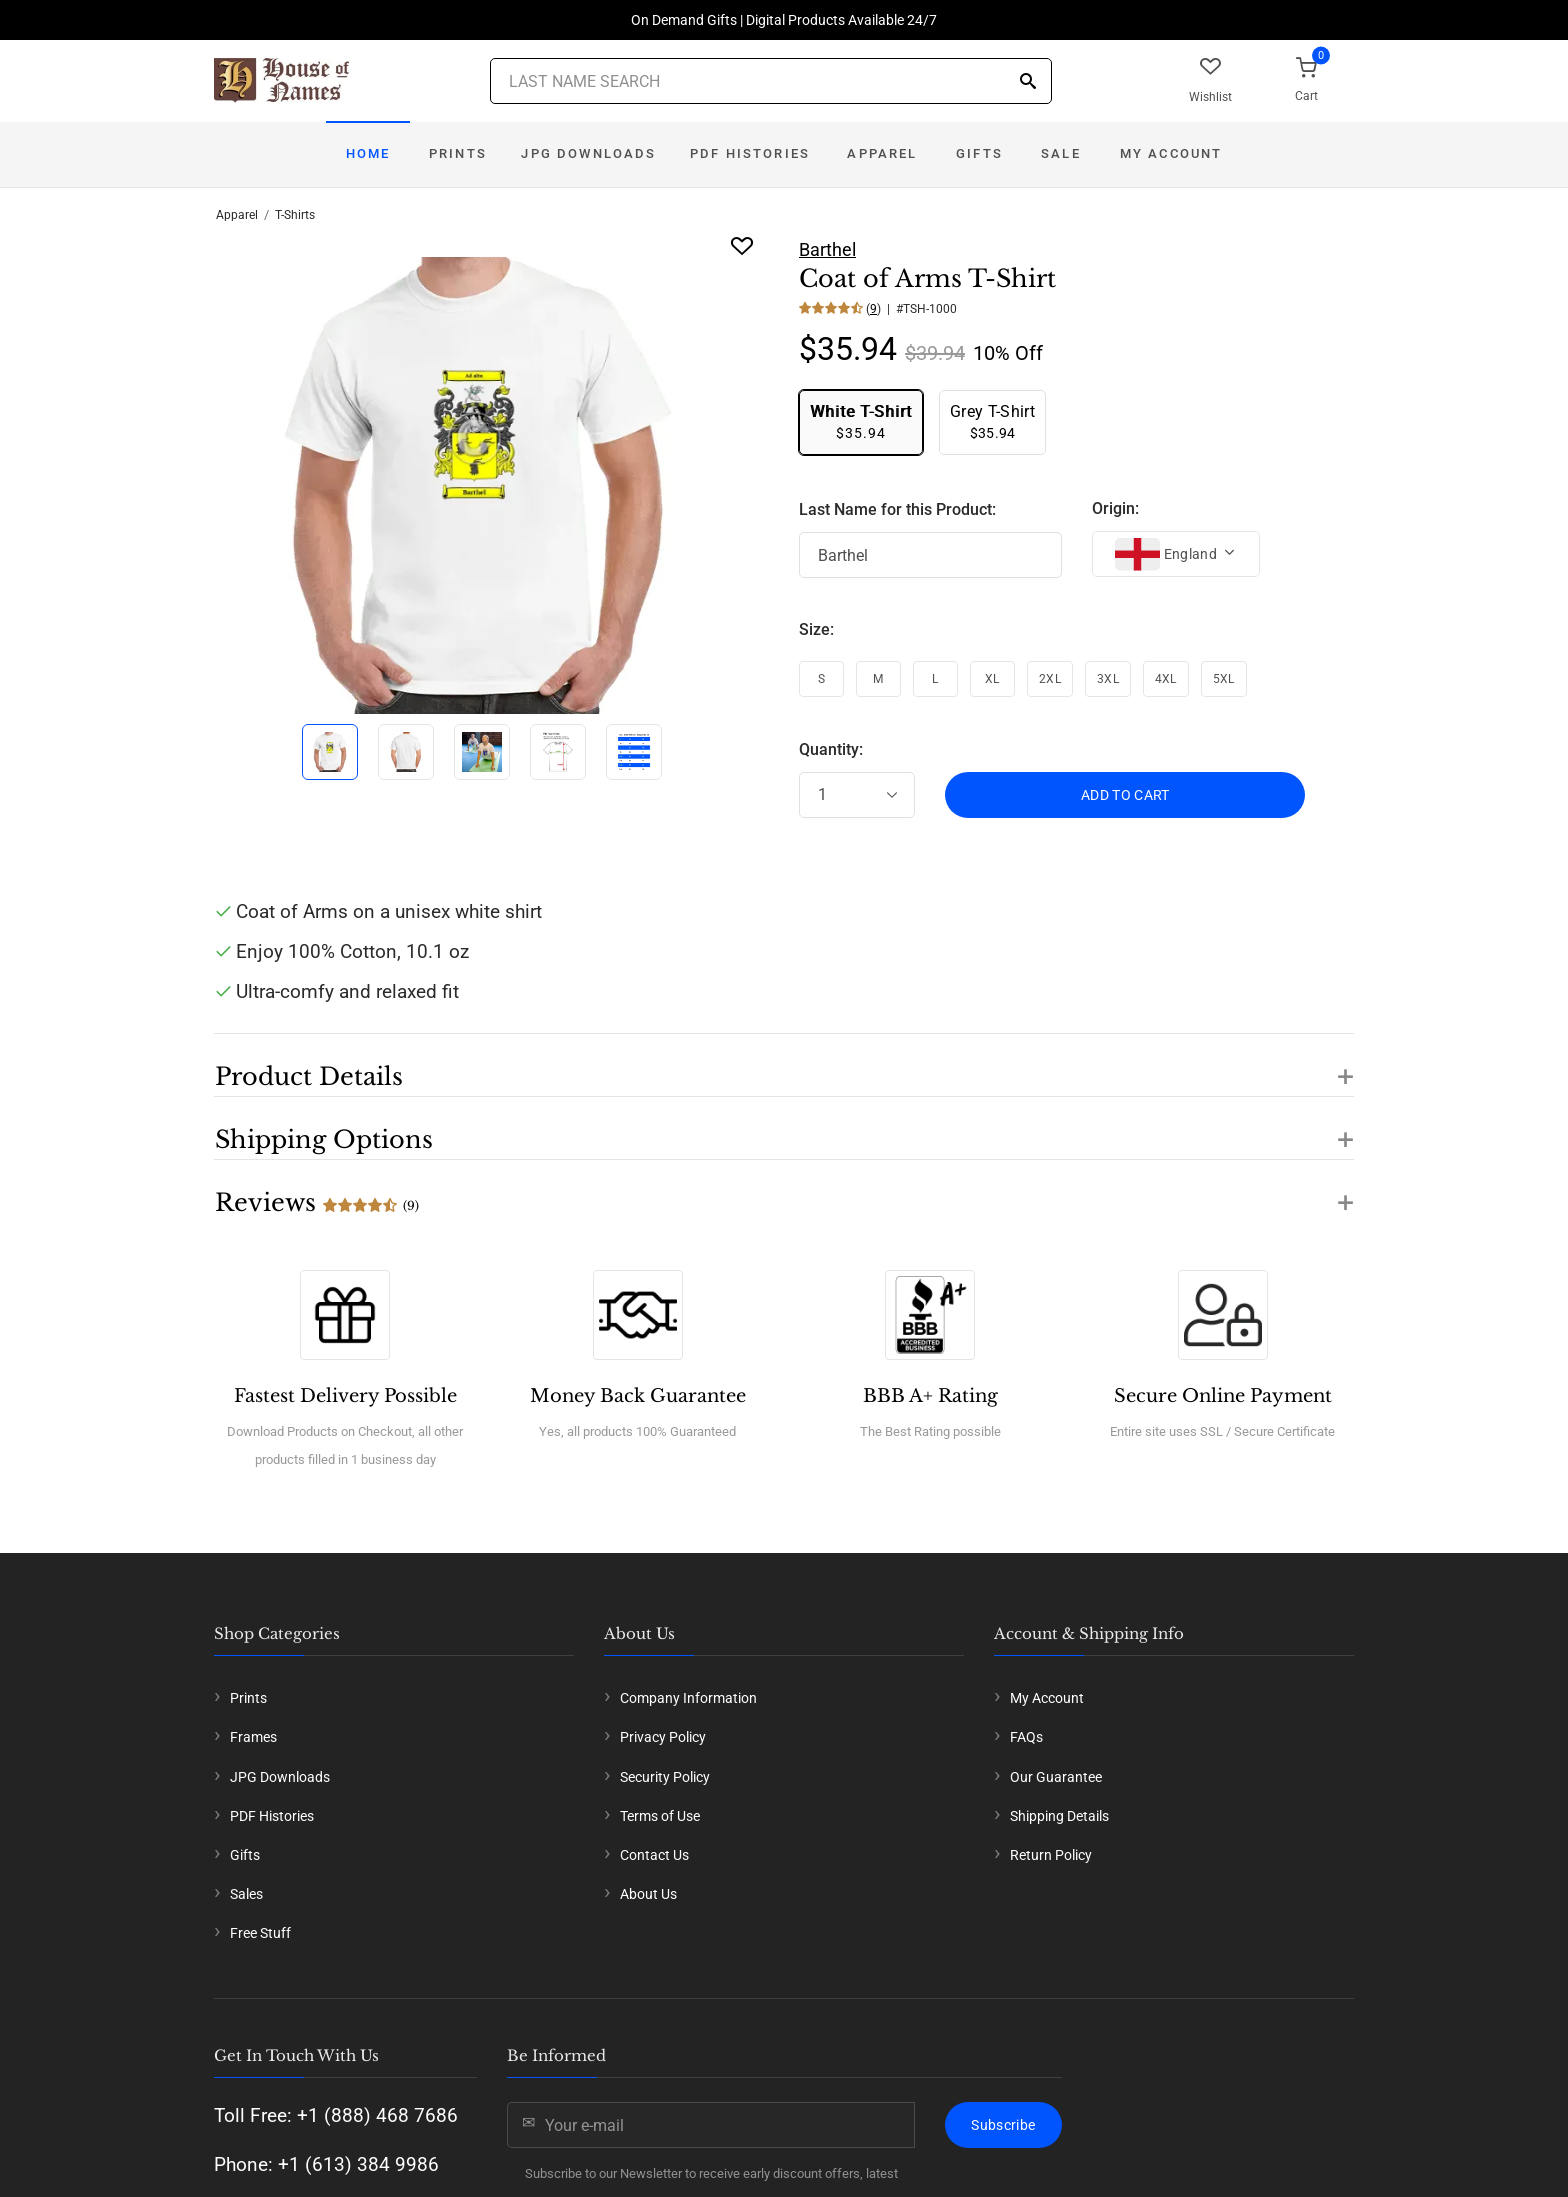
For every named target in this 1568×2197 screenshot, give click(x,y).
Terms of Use (660, 1816)
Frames (253, 1737)
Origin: (1115, 508)
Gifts (979, 153)
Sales (246, 1894)
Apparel (882, 153)
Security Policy (665, 1777)
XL (992, 679)
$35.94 (861, 421)
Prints (458, 153)
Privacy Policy (663, 1737)
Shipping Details (1059, 1816)
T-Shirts (295, 215)
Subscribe (1003, 2125)
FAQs (1026, 1737)
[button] (784, 1065)
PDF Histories (750, 153)
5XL (1224, 679)
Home (368, 153)
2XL (1050, 679)
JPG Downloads (588, 153)
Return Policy (1051, 1855)
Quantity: (831, 749)
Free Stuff (260, 1933)
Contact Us (654, 1855)
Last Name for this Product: (897, 509)
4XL (1166, 679)
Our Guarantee (1056, 1777)
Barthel (827, 249)
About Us (648, 1894)
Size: (816, 629)
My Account (1171, 153)
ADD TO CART (1125, 795)
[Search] (1028, 82)
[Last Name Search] (771, 81)
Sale (1061, 153)
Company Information (688, 1698)
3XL (1108, 679)
